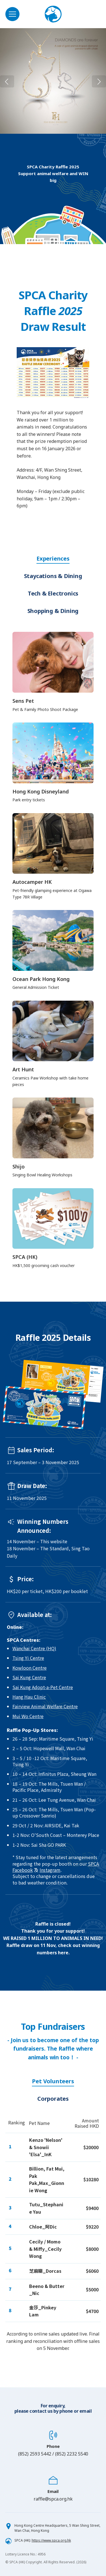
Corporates (53, 2098)
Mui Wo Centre (28, 1716)
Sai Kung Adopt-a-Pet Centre (42, 1687)
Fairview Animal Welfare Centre (45, 1706)
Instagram (50, 1869)
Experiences (53, 558)
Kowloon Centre (29, 1667)
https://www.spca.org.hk (51, 2540)
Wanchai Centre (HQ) (34, 1648)
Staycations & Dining (53, 576)
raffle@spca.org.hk (53, 2499)
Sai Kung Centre (29, 1677)
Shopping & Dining (53, 611)
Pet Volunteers (53, 2081)
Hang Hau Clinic (29, 1696)
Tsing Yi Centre (28, 1657)
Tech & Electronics (53, 593)
